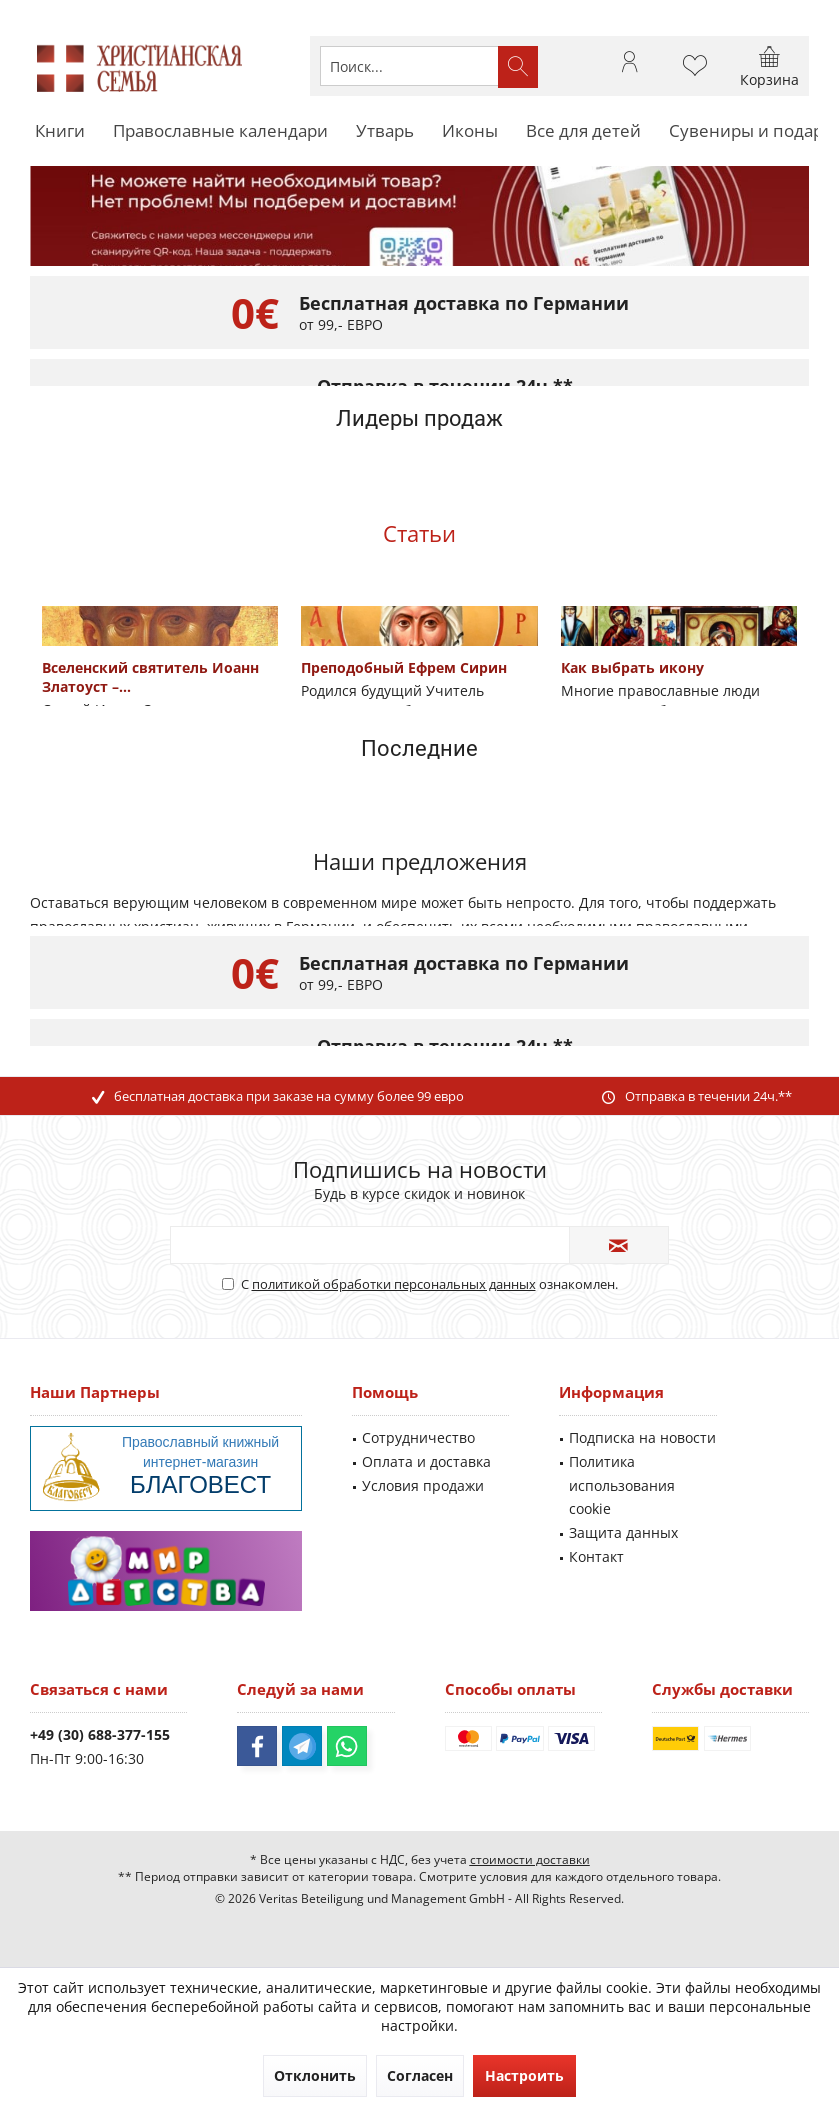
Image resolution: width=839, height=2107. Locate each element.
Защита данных (623, 1532)
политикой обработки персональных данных (394, 1284)
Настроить (524, 2075)
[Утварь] (385, 131)
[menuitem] (769, 66)
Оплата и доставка (426, 1461)
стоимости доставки (530, 1859)
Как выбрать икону (632, 667)
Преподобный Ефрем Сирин (404, 667)
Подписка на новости (642, 1437)
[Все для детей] (583, 131)
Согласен (420, 2075)
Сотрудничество (418, 1437)
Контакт (596, 1556)
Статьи (419, 533)
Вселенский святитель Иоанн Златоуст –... (150, 677)
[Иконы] (470, 131)
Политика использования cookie (622, 1485)
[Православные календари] (220, 131)
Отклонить (315, 2075)
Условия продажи (423, 1485)
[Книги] (60, 131)
